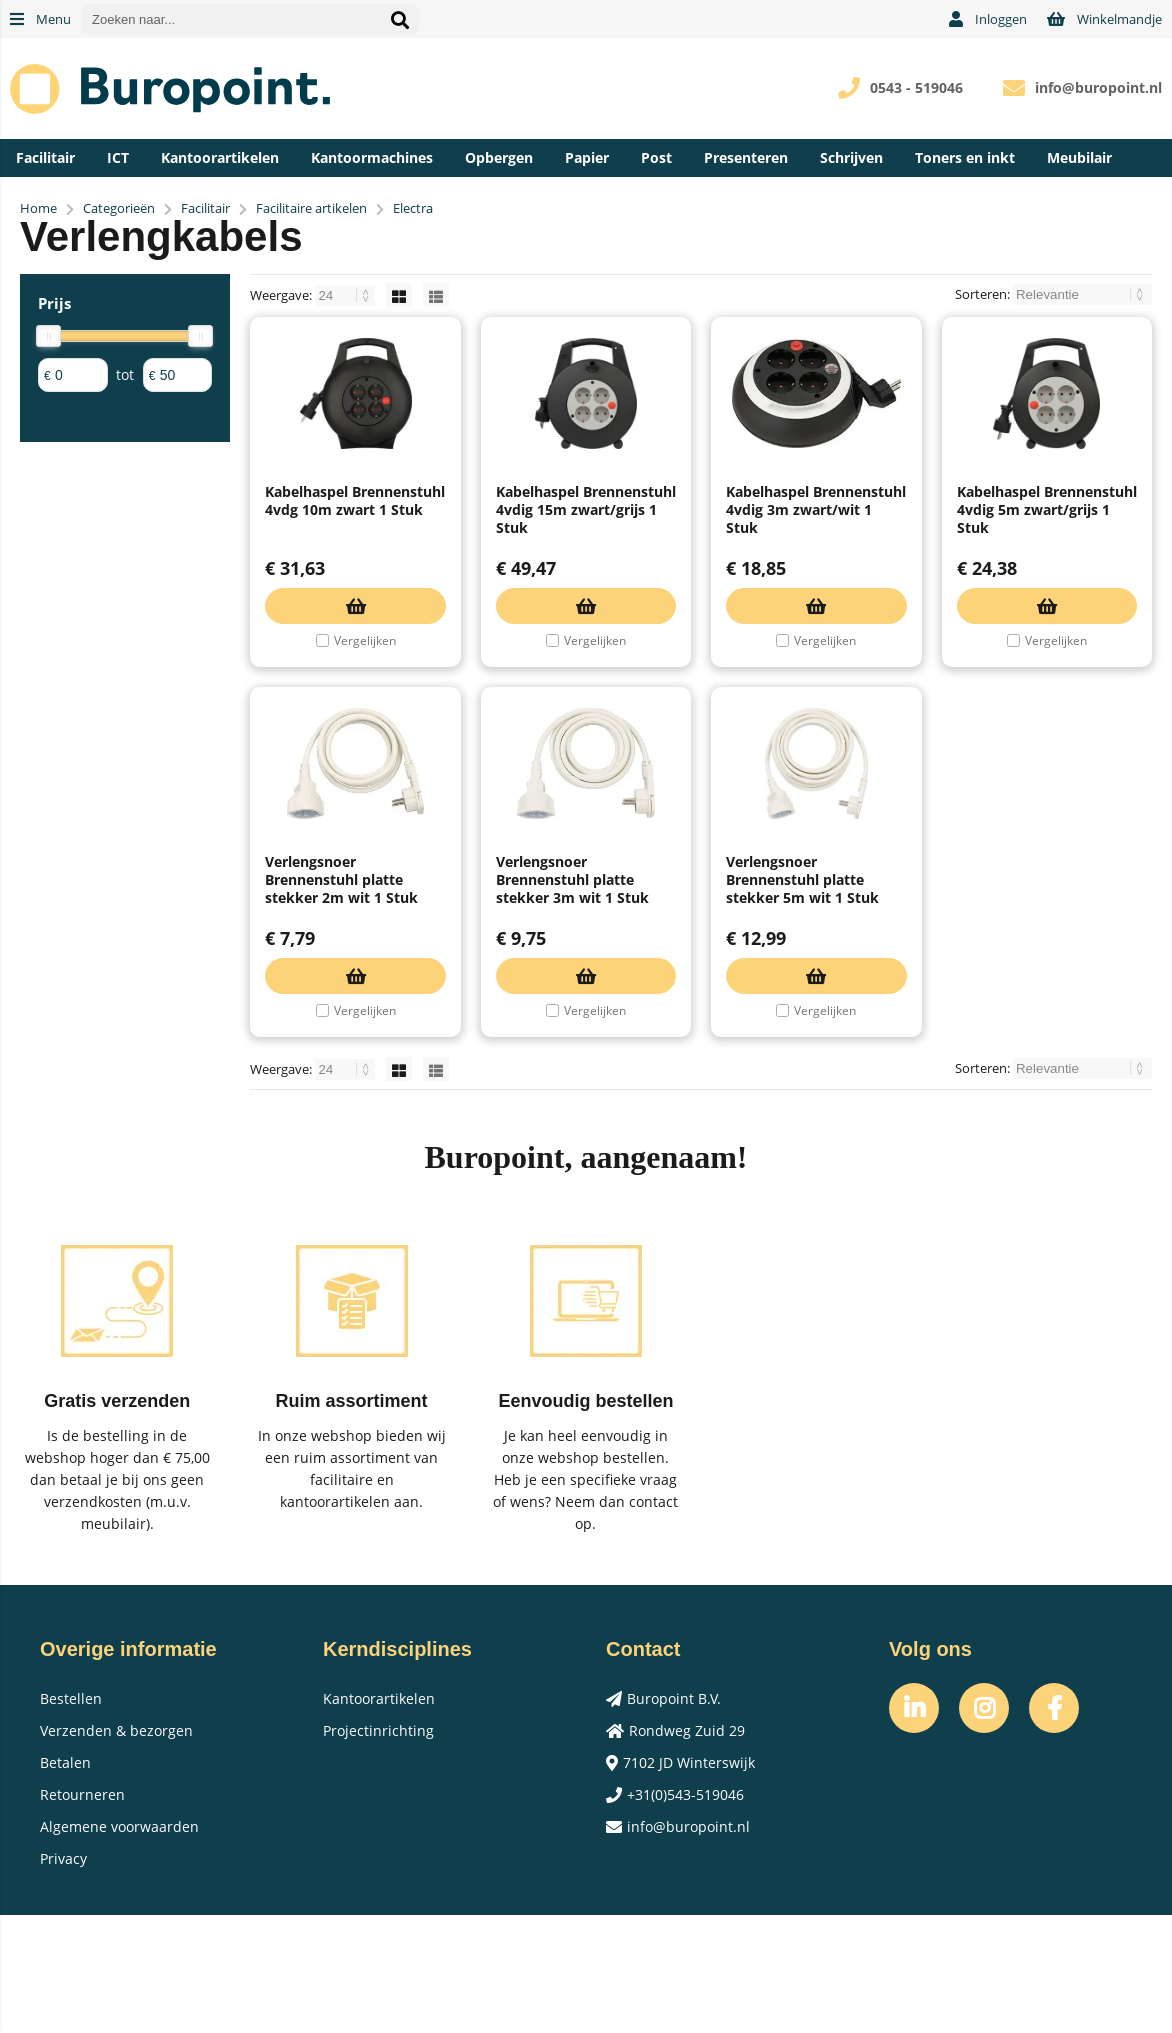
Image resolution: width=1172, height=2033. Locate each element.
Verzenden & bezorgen (116, 1848)
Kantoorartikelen (220, 157)
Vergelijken (365, 699)
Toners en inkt (965, 157)
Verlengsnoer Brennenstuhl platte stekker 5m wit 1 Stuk (802, 997)
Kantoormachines (372, 157)
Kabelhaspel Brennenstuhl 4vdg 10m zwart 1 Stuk (355, 559)
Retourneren (82, 1912)
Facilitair (45, 157)
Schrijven (851, 157)
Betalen (65, 1880)
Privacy (63, 1976)
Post (656, 157)
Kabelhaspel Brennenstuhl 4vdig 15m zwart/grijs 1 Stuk (586, 568)
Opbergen (499, 157)
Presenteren (746, 157)
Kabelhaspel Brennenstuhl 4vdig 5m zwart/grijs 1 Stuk (1047, 568)
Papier (587, 157)
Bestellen (71, 1816)
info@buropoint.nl (1098, 87)
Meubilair (1079, 157)
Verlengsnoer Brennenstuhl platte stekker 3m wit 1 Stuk (572, 997)
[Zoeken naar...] (400, 19)
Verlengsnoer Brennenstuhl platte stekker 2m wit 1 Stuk (341, 997)
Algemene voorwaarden (119, 1944)
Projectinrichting (378, 1848)
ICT (118, 157)
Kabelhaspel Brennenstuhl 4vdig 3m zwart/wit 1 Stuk (816, 568)
